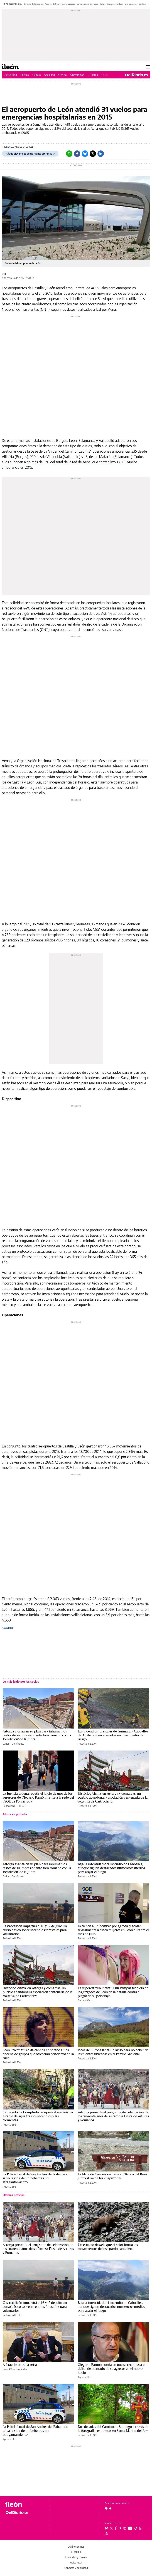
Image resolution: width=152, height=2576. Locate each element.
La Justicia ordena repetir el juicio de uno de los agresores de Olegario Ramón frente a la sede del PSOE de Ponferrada (38, 1797)
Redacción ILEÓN (87, 1743)
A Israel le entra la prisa (20, 2365)
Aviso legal (76, 2562)
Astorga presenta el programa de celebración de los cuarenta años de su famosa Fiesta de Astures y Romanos (113, 2116)
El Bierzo (93, 74)
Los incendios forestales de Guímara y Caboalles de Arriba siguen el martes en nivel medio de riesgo (113, 1735)
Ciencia (62, 74)
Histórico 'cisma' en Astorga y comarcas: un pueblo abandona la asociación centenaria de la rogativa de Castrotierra (113, 1797)
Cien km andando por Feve (135, 4)
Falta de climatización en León (111, 4)
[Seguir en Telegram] (120, 2528)
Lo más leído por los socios (21, 1681)
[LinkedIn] (100, 153)
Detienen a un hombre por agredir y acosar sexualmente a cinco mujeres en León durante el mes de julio (113, 1930)
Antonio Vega (85, 2000)
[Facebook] (77, 153)
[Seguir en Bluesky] (106, 2528)
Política (24, 74)
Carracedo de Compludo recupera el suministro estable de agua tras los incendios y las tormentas (38, 2116)
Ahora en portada (15, 1814)
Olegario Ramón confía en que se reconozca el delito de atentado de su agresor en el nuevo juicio (111, 2368)
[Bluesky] (85, 153)
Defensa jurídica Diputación (87, 4)
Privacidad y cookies (76, 2557)
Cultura (36, 74)
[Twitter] (93, 153)
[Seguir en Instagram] (124, 2528)
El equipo (76, 2551)
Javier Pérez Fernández (15, 2369)
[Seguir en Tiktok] (136, 2528)
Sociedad (49, 74)
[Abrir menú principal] (148, 66)
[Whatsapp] (69, 153)
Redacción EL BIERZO (14, 1805)
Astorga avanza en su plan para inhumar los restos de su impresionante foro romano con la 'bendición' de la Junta (37, 1735)
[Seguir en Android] (106, 2508)
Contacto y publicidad (76, 2567)
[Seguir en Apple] (110, 2508)
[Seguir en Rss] (106, 2533)
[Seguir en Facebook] (116, 2528)
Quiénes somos (76, 2546)
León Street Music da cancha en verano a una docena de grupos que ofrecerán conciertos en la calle (38, 2054)
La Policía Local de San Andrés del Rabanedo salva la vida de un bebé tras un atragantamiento (35, 2178)
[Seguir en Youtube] (130, 2528)
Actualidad (10, 74)
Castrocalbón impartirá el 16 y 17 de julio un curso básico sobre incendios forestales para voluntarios (35, 1930)
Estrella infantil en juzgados (64, 4)
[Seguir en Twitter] (111, 2528)
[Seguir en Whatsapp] (140, 2528)
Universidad (77, 74)
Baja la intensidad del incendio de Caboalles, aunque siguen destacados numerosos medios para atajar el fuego (111, 1868)
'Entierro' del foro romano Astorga (38, 4)
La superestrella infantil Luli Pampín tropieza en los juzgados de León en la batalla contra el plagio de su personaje (113, 1992)
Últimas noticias (13, 2195)
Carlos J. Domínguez (13, 1743)
